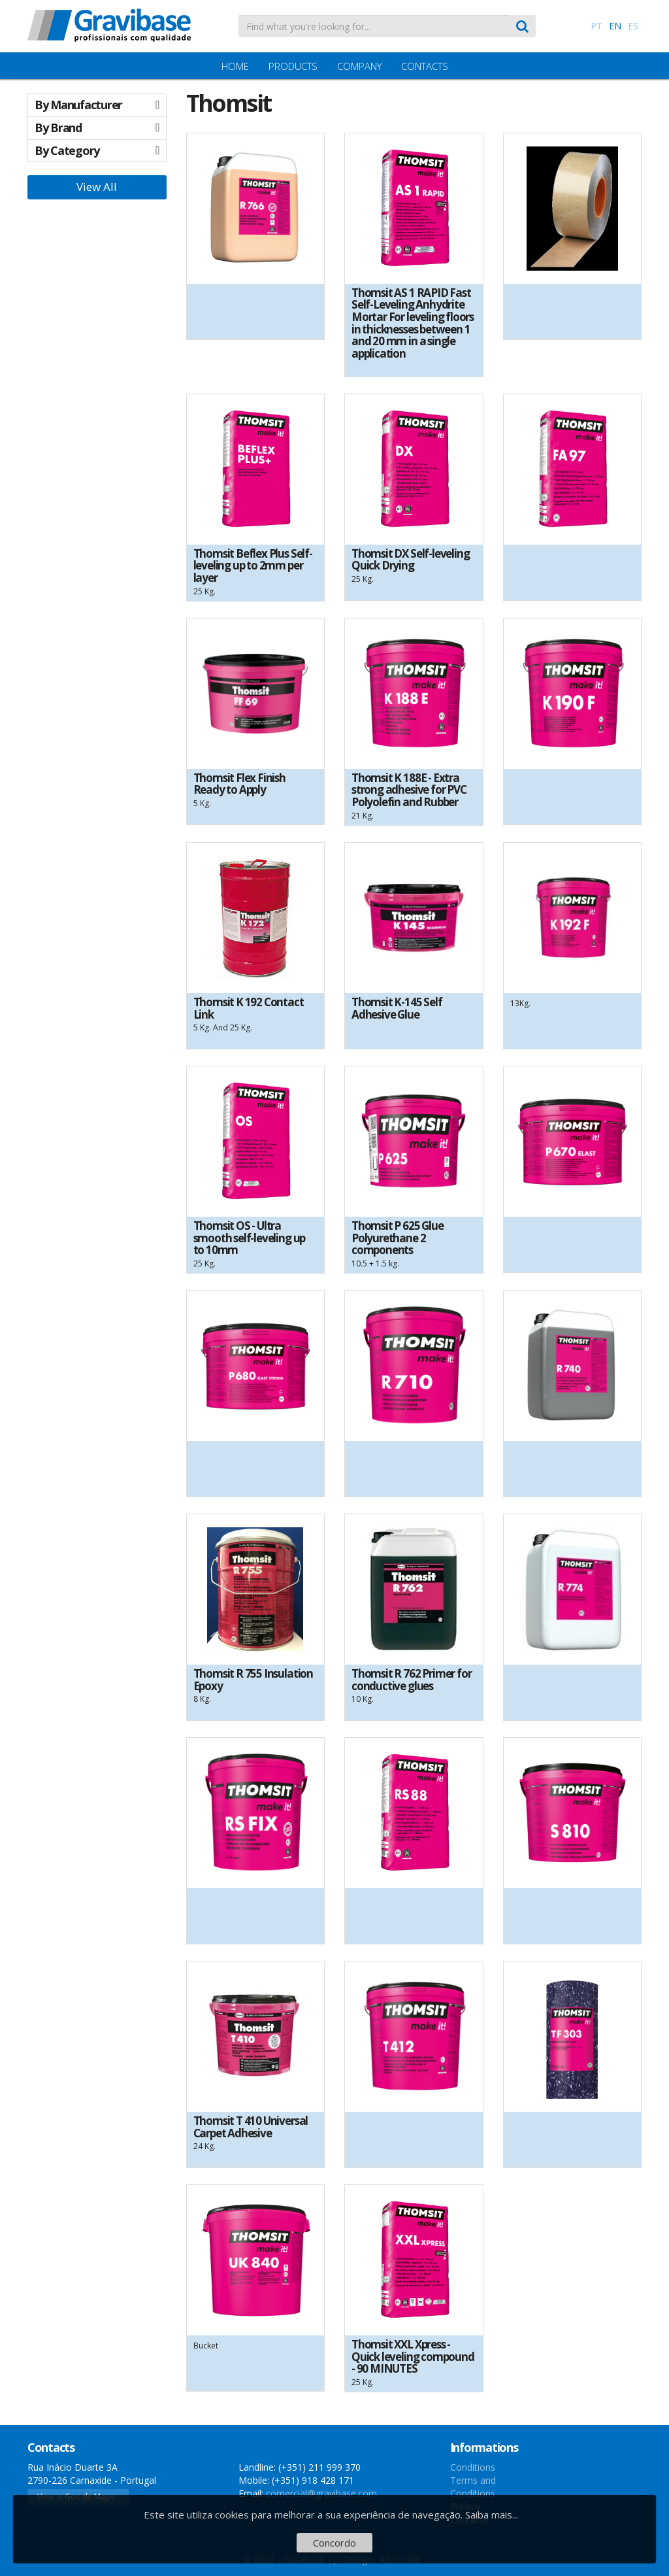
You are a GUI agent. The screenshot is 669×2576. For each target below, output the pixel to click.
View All (96, 186)
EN (615, 26)
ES (633, 26)
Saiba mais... (491, 2514)
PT (596, 26)
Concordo (334, 2542)
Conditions (472, 2467)
